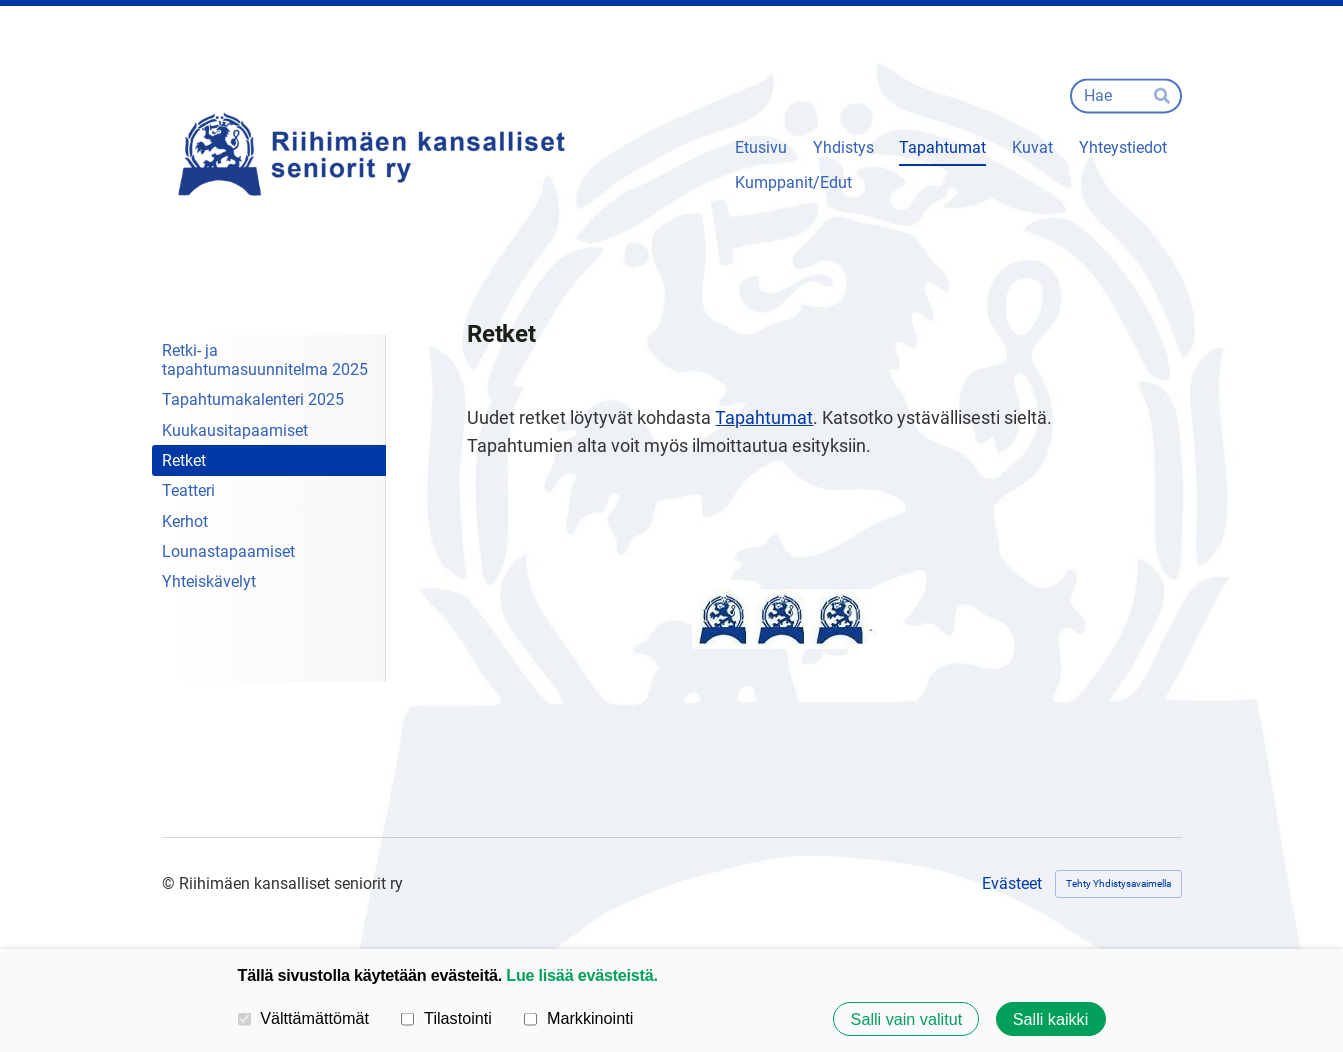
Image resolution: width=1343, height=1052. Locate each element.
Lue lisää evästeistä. (581, 975)
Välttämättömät (304, 1018)
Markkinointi (578, 1018)
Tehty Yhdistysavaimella (1118, 883)
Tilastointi (446, 1018)
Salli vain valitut (907, 1019)
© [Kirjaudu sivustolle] (170, 883)
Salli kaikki (1051, 1019)
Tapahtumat (764, 417)
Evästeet (1012, 884)
